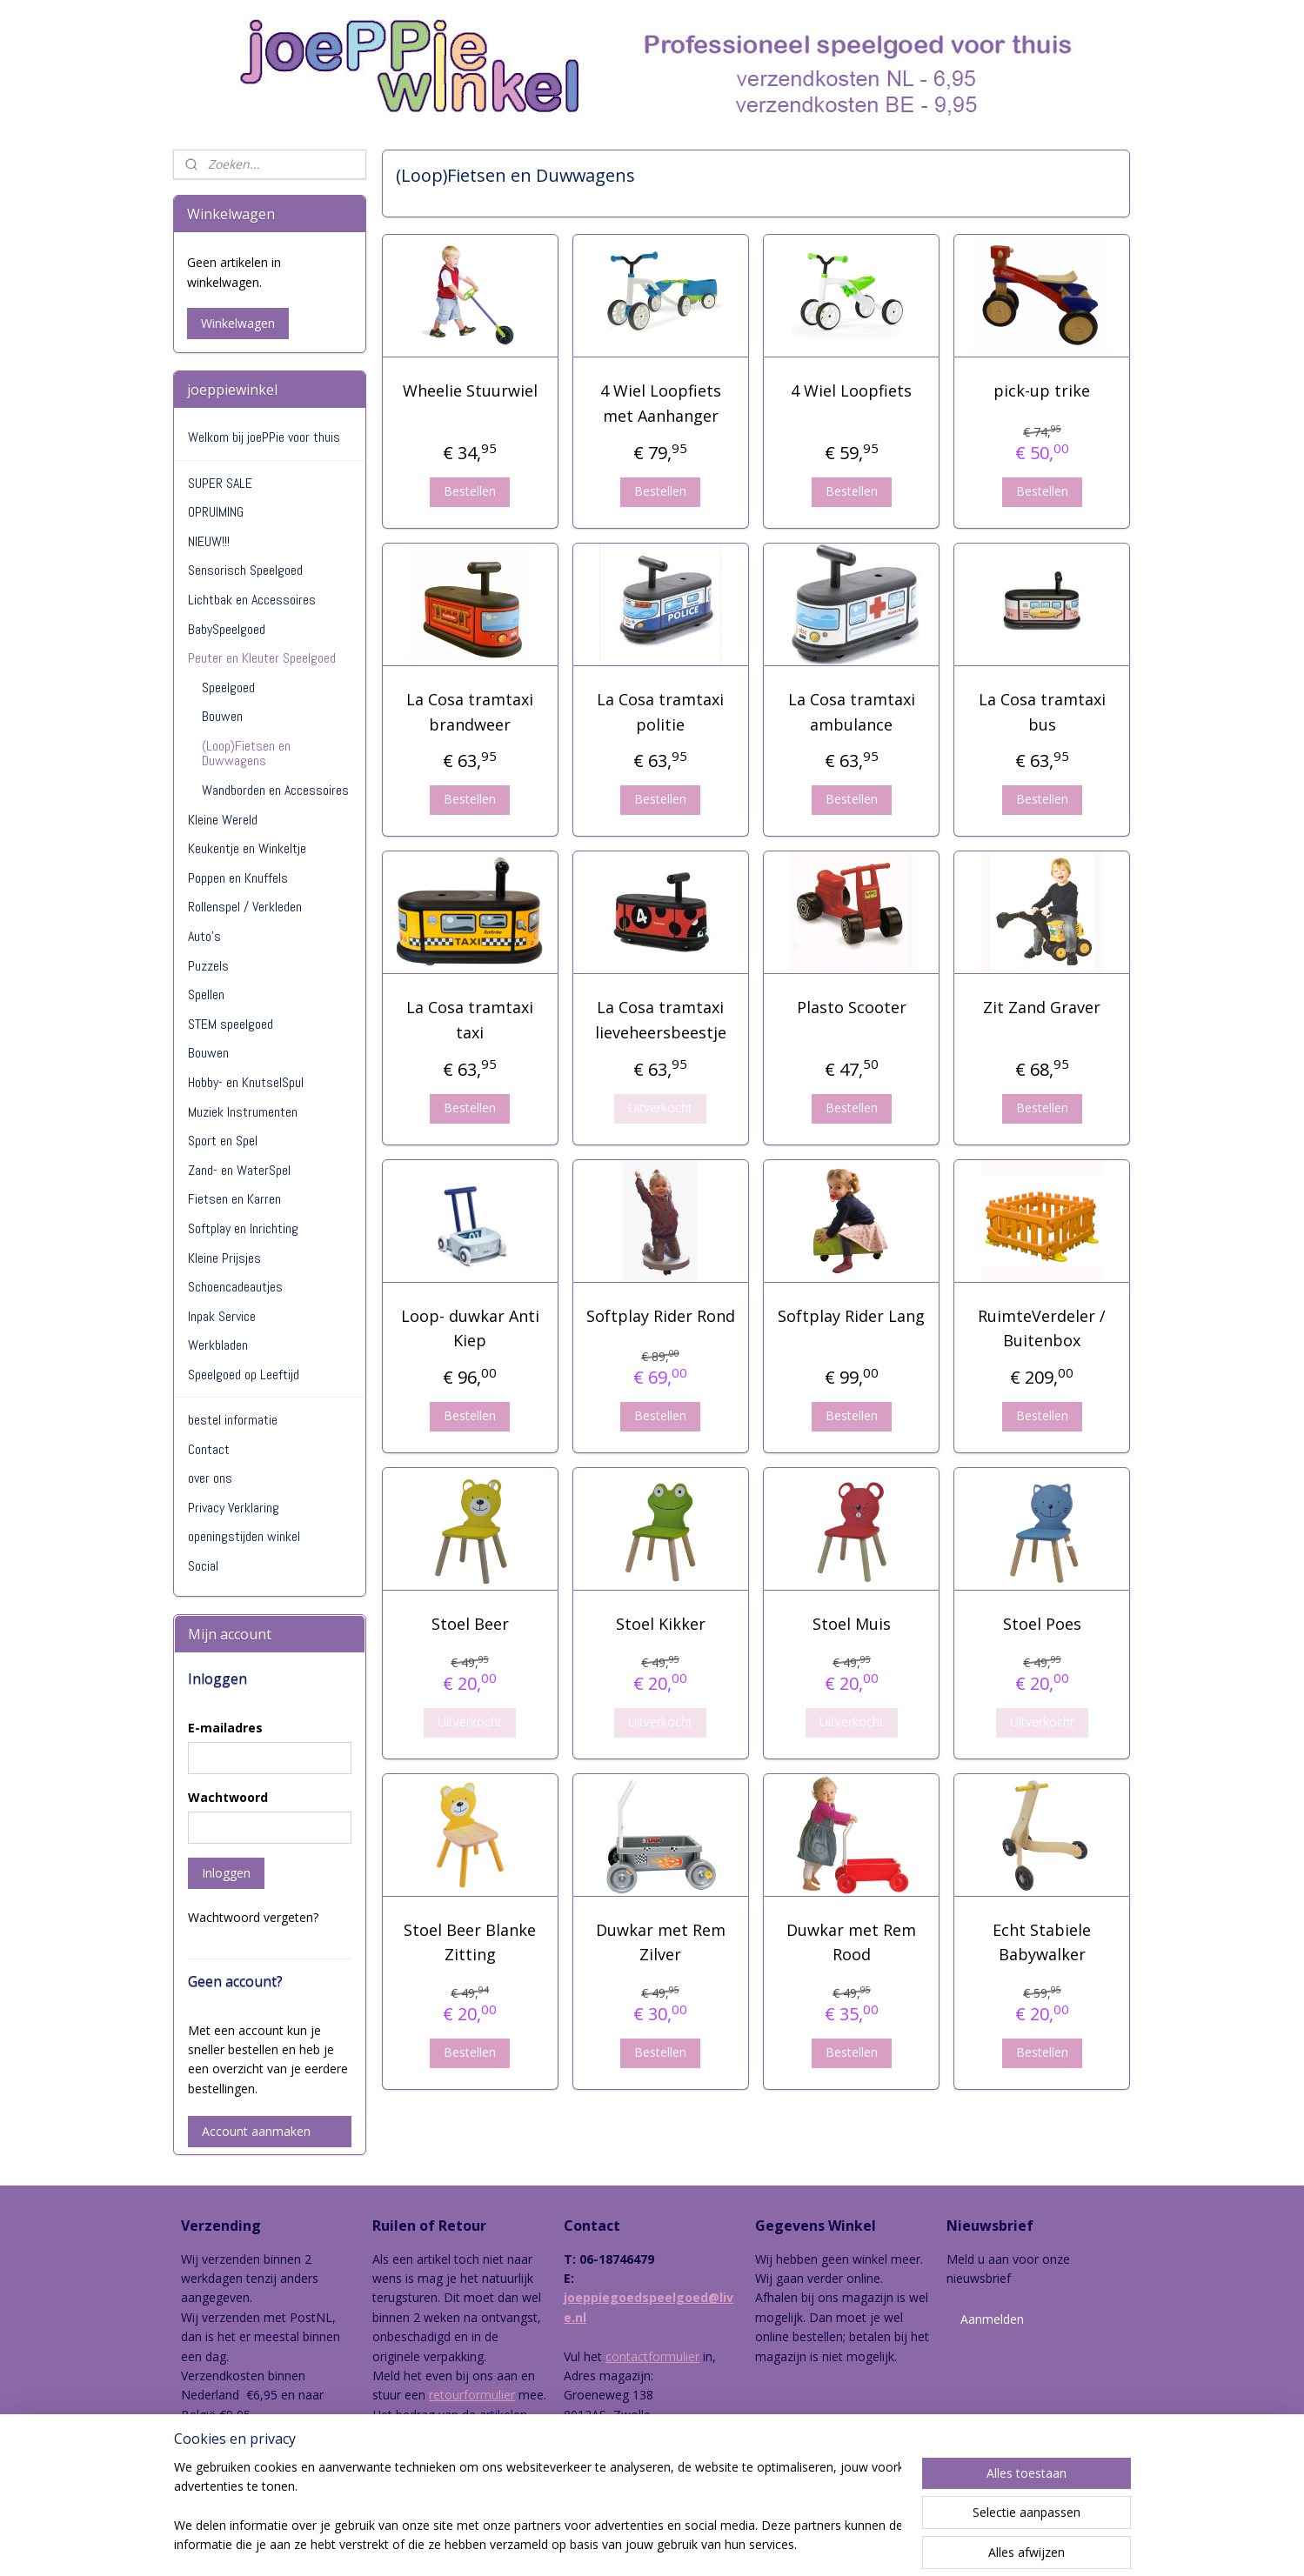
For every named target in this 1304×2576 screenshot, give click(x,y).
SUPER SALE (220, 483)
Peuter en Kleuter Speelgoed (262, 658)
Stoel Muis (851, 1623)
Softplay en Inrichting (243, 1228)
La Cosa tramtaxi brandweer (469, 712)
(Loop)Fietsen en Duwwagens (246, 754)
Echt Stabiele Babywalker (1042, 1942)
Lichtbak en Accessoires (252, 600)
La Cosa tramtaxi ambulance (851, 712)
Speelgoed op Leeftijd (243, 1374)
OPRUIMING (216, 512)
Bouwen (222, 716)
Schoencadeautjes (235, 1287)
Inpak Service (222, 1316)
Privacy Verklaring (233, 1507)
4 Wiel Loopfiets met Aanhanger (660, 403)
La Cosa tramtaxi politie (661, 712)
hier (406, 2453)
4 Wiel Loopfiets (851, 390)
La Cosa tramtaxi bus (1042, 712)
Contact (209, 1449)
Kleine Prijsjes (224, 1258)
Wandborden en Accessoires (275, 790)
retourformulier (472, 2394)
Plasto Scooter (851, 1007)
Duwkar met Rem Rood (851, 1942)
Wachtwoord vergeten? (253, 1917)
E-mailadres (225, 1727)
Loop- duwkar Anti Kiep (470, 1328)
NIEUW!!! (209, 541)
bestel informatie (233, 1420)
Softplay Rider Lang (851, 1315)
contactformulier (652, 2356)
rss (623, 2544)
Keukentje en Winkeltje (247, 848)
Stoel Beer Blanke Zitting (470, 1942)
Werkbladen (218, 1345)
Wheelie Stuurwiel (470, 390)
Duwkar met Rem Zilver (661, 1942)
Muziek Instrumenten (243, 1112)
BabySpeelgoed (226, 629)
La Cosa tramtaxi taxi (469, 1020)
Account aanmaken (256, 2131)
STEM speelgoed (230, 1024)
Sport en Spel (222, 1140)
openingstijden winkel (244, 1536)
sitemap (586, 2544)
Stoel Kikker (660, 1623)
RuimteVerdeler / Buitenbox (1042, 1328)
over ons (210, 1478)
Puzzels (208, 966)
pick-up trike (1041, 390)
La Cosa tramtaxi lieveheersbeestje (660, 1020)
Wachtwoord (228, 1797)
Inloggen (226, 1873)
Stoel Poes (1042, 1623)
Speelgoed (228, 687)
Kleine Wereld (222, 820)
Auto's (204, 936)
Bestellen (470, 491)
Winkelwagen (238, 323)
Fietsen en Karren (234, 1199)
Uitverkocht (661, 1107)
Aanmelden (992, 2319)
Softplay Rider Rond (660, 1315)
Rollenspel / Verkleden (245, 907)
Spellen (206, 994)
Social (203, 1566)
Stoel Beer (470, 1623)
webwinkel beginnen (690, 2544)
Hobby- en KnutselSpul (246, 1082)
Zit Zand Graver (1041, 1007)
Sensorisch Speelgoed (245, 570)
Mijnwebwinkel (841, 2544)
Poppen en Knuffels (238, 878)
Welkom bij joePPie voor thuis (264, 437)
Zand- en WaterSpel (239, 1170)
